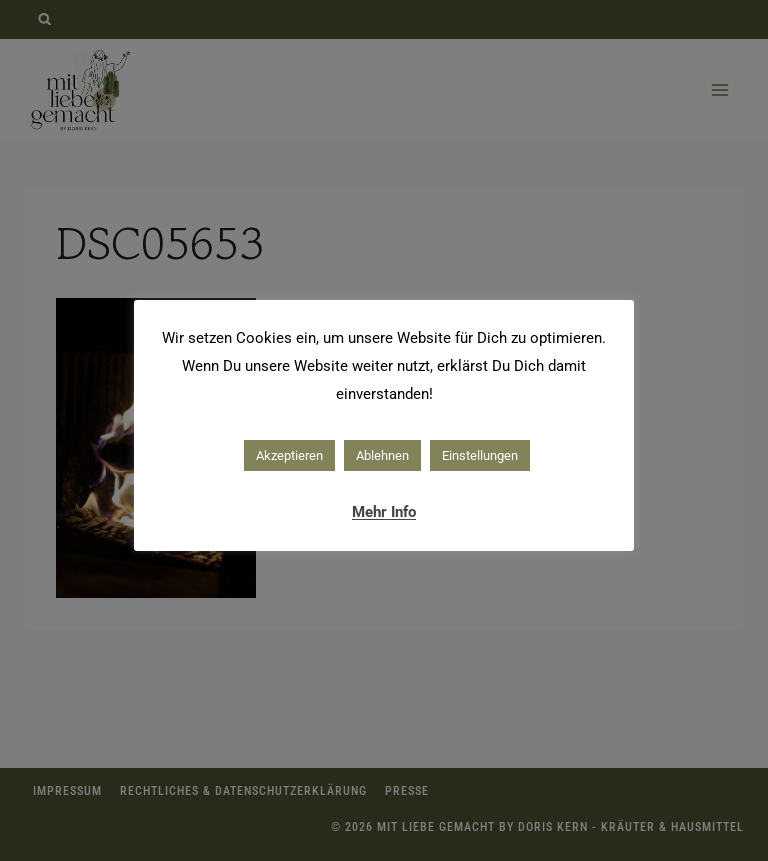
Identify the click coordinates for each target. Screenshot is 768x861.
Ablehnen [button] (382, 455)
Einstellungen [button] (480, 455)
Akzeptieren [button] (289, 455)
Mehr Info (384, 512)
